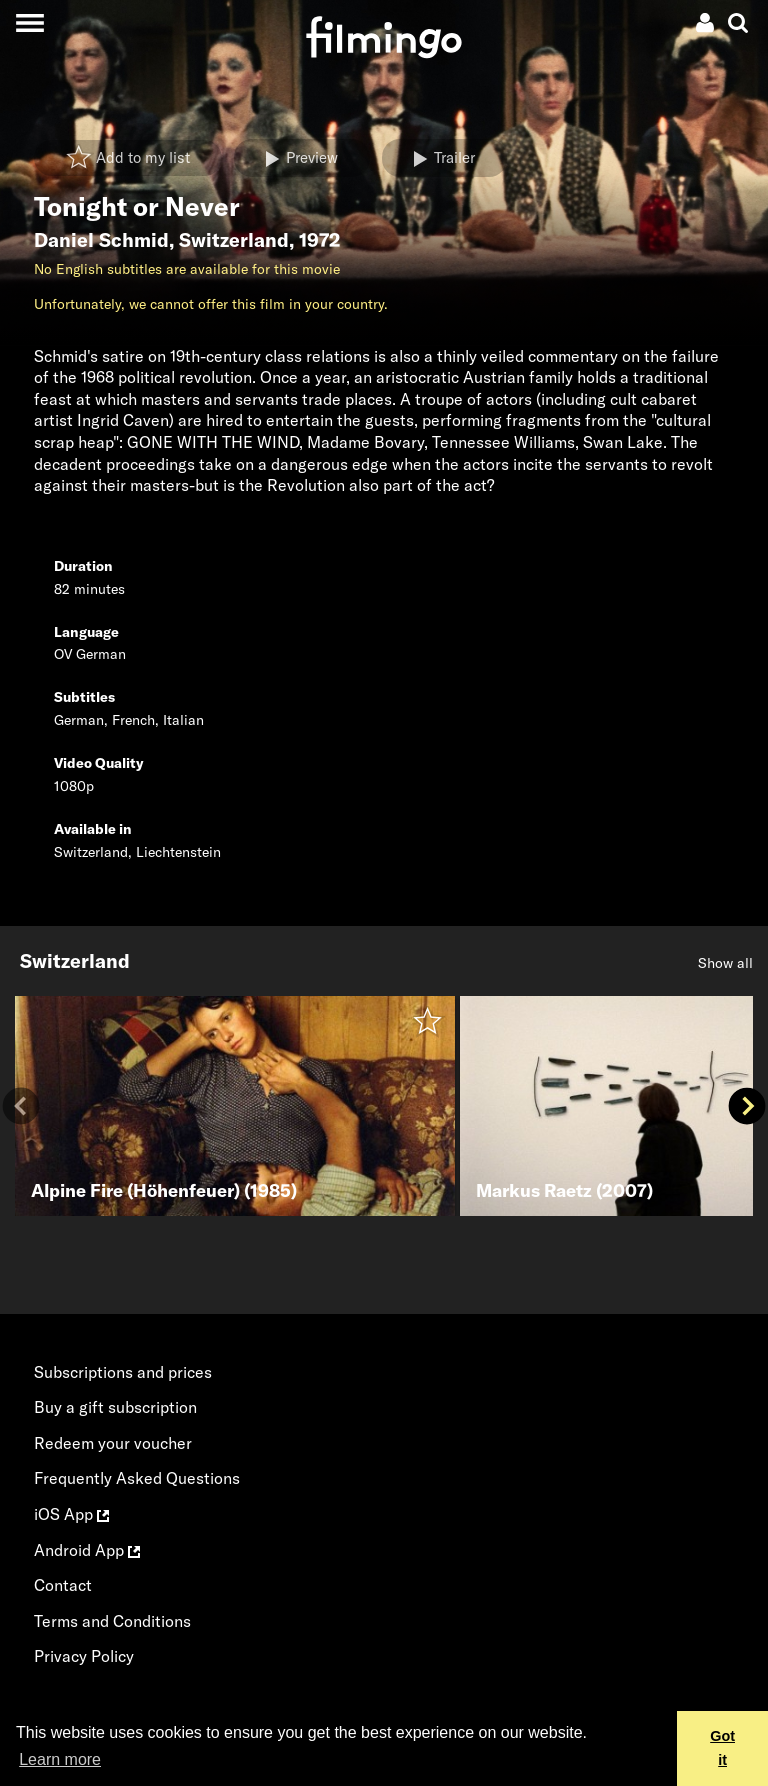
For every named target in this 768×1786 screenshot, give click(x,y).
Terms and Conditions (112, 1621)
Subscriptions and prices (123, 1372)
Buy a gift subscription (115, 1407)
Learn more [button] (60, 1759)
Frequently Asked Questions (137, 1478)
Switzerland (234, 240)
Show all (725, 963)
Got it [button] (722, 1748)
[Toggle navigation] (29, 22)
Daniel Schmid (101, 240)
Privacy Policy (84, 1656)
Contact (63, 1585)
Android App (87, 1550)
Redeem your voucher (113, 1443)
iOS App (71, 1514)
